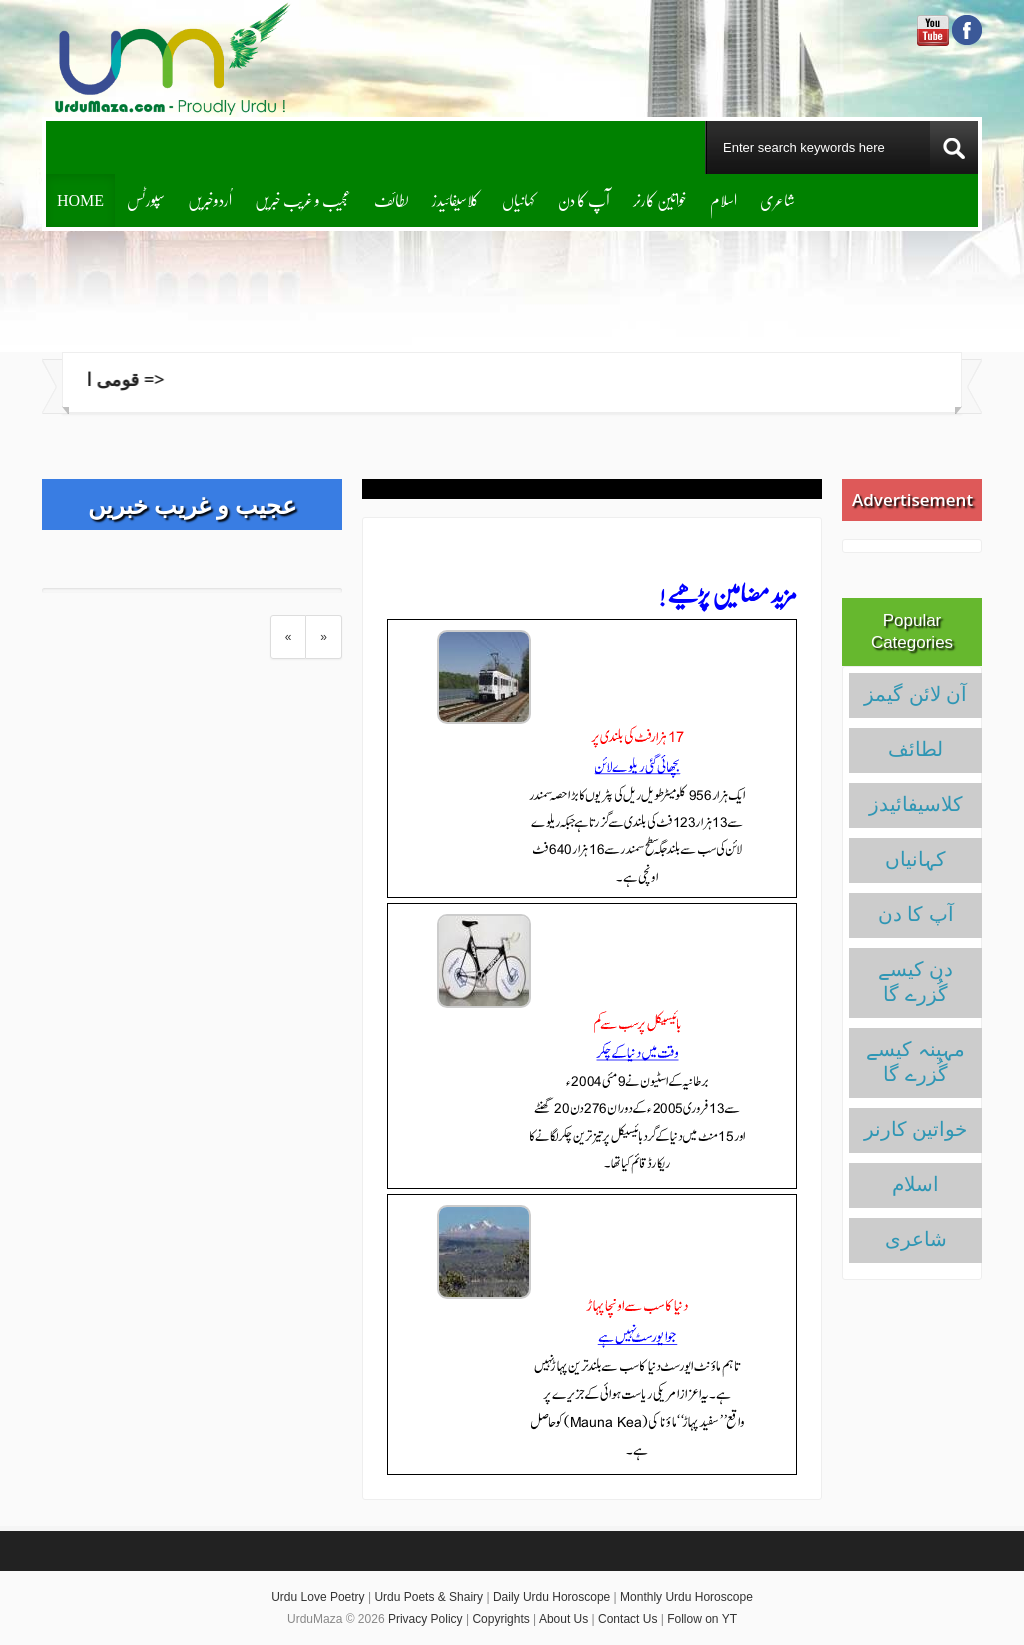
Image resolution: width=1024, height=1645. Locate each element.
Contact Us (627, 1619)
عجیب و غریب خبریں (303, 199)
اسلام (723, 199)
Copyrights (500, 1619)
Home (80, 199)
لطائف (391, 199)
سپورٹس (146, 199)
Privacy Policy (425, 1619)
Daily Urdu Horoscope (551, 1597)
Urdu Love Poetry (317, 1597)
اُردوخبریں (210, 199)
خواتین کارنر (660, 199)
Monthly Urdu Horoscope (686, 1597)
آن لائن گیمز (915, 694)
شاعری (777, 199)
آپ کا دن (584, 199)
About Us (563, 1619)
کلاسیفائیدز (455, 199)
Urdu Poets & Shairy (428, 1597)
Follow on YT (702, 1619)
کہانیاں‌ (518, 199)
